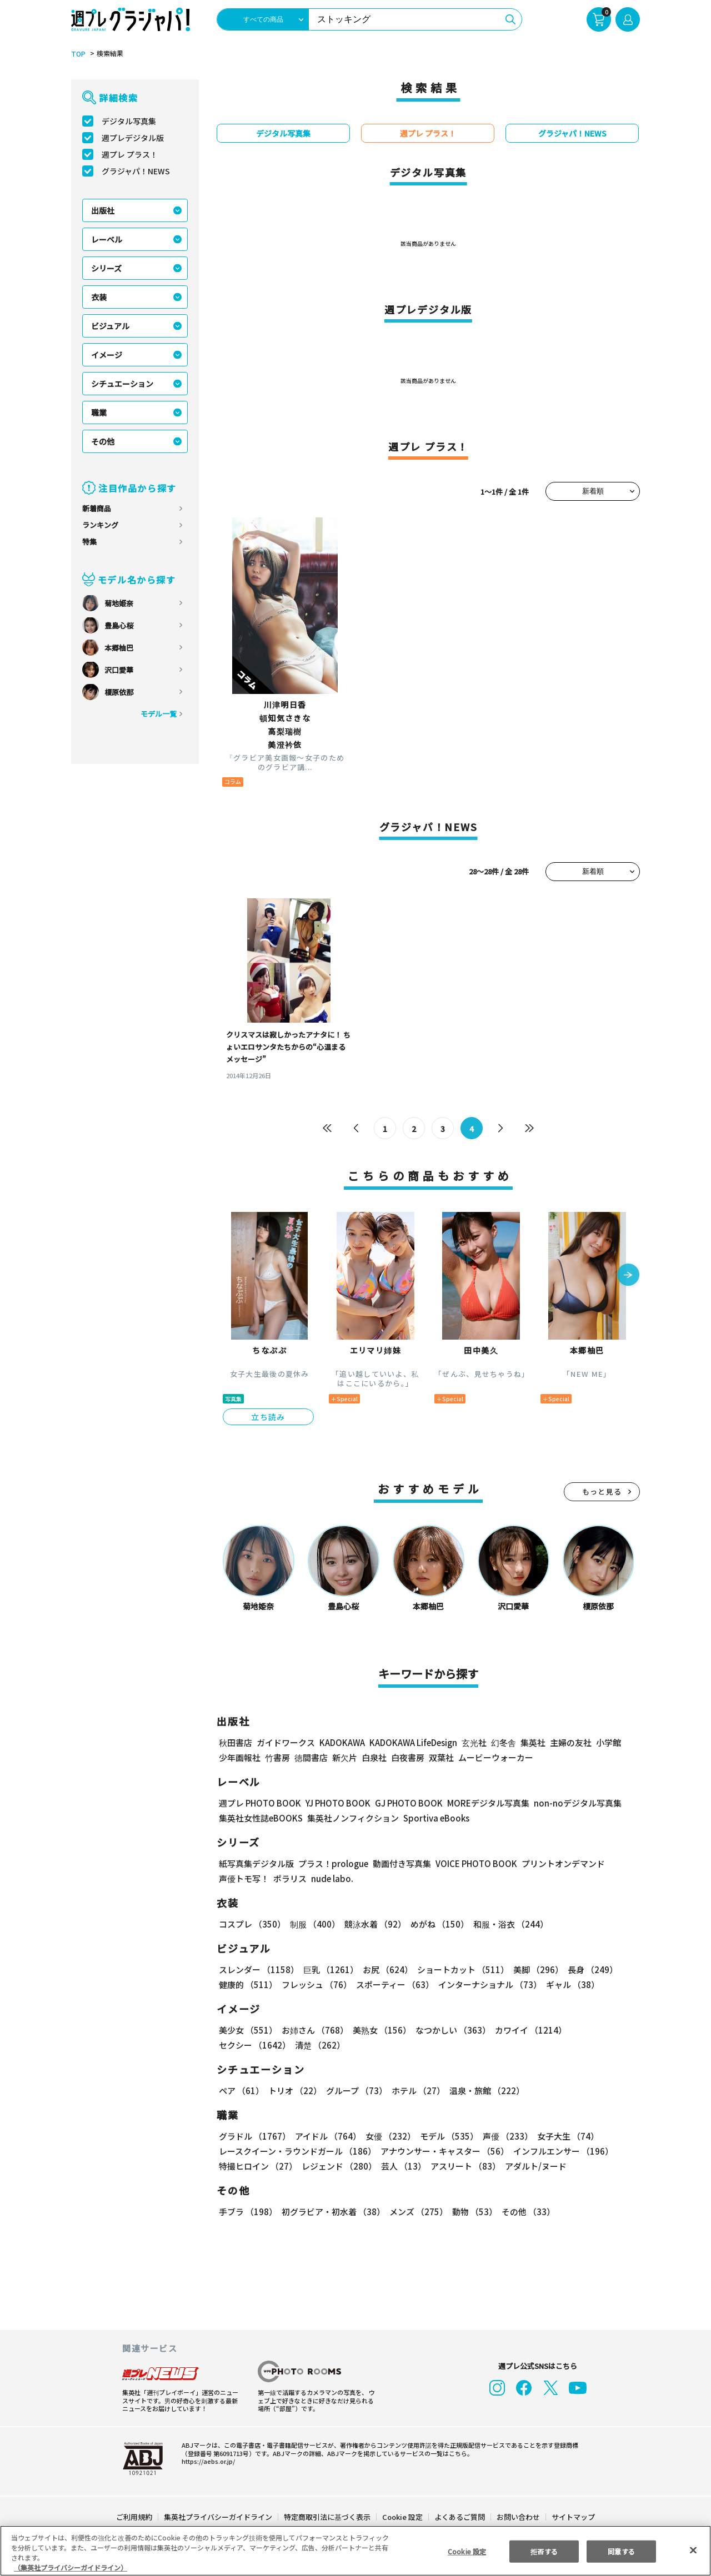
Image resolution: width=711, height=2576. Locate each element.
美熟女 (379, 2030)
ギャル (570, 1984)
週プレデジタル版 (133, 137)
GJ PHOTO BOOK (404, 1803)
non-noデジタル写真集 (570, 1803)
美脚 (533, 1969)
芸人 (401, 2166)
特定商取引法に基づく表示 (327, 2516)
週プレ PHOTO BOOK (259, 1803)
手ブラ (247, 2211)
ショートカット (459, 1969)
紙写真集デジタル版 (256, 1863)
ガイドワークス (286, 1742)
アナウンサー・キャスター (444, 2151)
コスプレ (251, 1924)
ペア (241, 2090)
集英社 (531, 1742)
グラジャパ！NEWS (135, 171)
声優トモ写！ (244, 1878)
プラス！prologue (332, 1863)
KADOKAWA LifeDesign (412, 1742)
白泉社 (374, 1757)
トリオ (294, 2090)
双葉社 (441, 1757)
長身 (586, 1969)
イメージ (106, 354)
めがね (436, 1924)
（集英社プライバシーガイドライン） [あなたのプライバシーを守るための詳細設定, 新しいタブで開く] (70, 2567)
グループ (355, 2090)
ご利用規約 (135, 2516)
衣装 (99, 297)
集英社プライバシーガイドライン (218, 2516)
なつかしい (450, 2030)
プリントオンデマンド (558, 1863)
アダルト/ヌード (533, 2166)
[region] (355, 2550)
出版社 (102, 210)
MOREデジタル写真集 (481, 1803)
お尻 (384, 1969)
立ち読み (268, 1416)
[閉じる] (693, 2550)
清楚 (243, 2045)
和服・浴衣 (507, 1924)
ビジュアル (110, 325)
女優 (387, 2136)
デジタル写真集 (129, 121)
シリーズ (106, 268)
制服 (313, 1924)
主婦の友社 (569, 1742)
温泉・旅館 (484, 2090)
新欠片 (344, 1757)
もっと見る (602, 1491)
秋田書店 (235, 1742)
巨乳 (329, 1969)
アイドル (326, 2136)
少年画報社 (240, 1757)
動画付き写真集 (400, 1863)
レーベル (106, 239)
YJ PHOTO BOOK (335, 1803)
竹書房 (277, 1757)
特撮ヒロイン (258, 2166)
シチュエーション (122, 383)
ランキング (100, 525)
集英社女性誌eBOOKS (260, 1818)
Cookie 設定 (402, 2516)
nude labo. (331, 1878)
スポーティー (393, 1984)
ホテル (416, 2090)
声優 (503, 2136)
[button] (628, 1275)
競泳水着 (373, 1924)
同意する (621, 2550)
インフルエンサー (561, 2151)
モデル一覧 (159, 713)
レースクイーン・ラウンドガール (297, 2151)
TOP (77, 54)
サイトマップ (572, 2516)
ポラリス (290, 1878)
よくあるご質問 (459, 2516)
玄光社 (472, 1742)
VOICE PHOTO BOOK (473, 1863)
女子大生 (562, 2136)
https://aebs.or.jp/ (207, 2461)
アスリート (463, 2166)
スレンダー (258, 1969)
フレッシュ (315, 1984)
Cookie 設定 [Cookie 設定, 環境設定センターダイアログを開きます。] (466, 2550)
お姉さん (313, 2030)
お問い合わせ (517, 2516)
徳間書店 (311, 1757)
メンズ (416, 2211)
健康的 (247, 1984)
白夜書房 (407, 1757)
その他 (102, 441)
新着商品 (96, 508)
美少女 (247, 2030)
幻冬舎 (501, 1742)
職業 (99, 412)
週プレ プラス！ (130, 154)
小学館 (607, 1742)
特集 (89, 541)
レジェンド (338, 2166)
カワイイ (526, 2030)
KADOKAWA (341, 1742)
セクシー (601, 2030)
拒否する (543, 2550)
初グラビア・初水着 (332, 2211)
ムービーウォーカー (495, 1757)
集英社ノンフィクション (351, 1818)
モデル (445, 2136)
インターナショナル (488, 1984)
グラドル (254, 2136)
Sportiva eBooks (433, 1818)
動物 (471, 2211)
